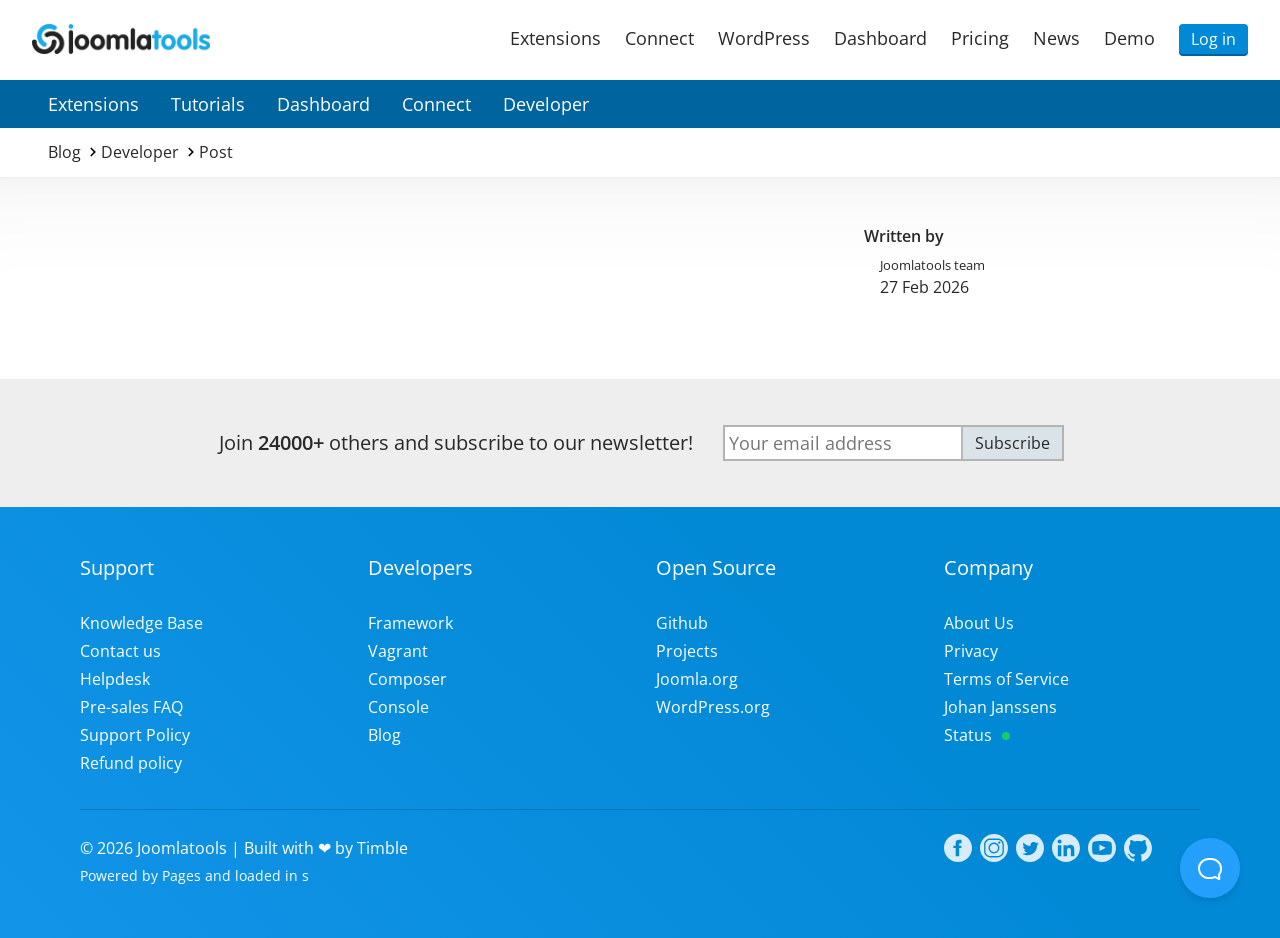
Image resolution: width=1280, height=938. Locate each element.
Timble (382, 848)
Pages (181, 875)
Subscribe (1012, 443)
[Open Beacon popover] (1210, 868)
